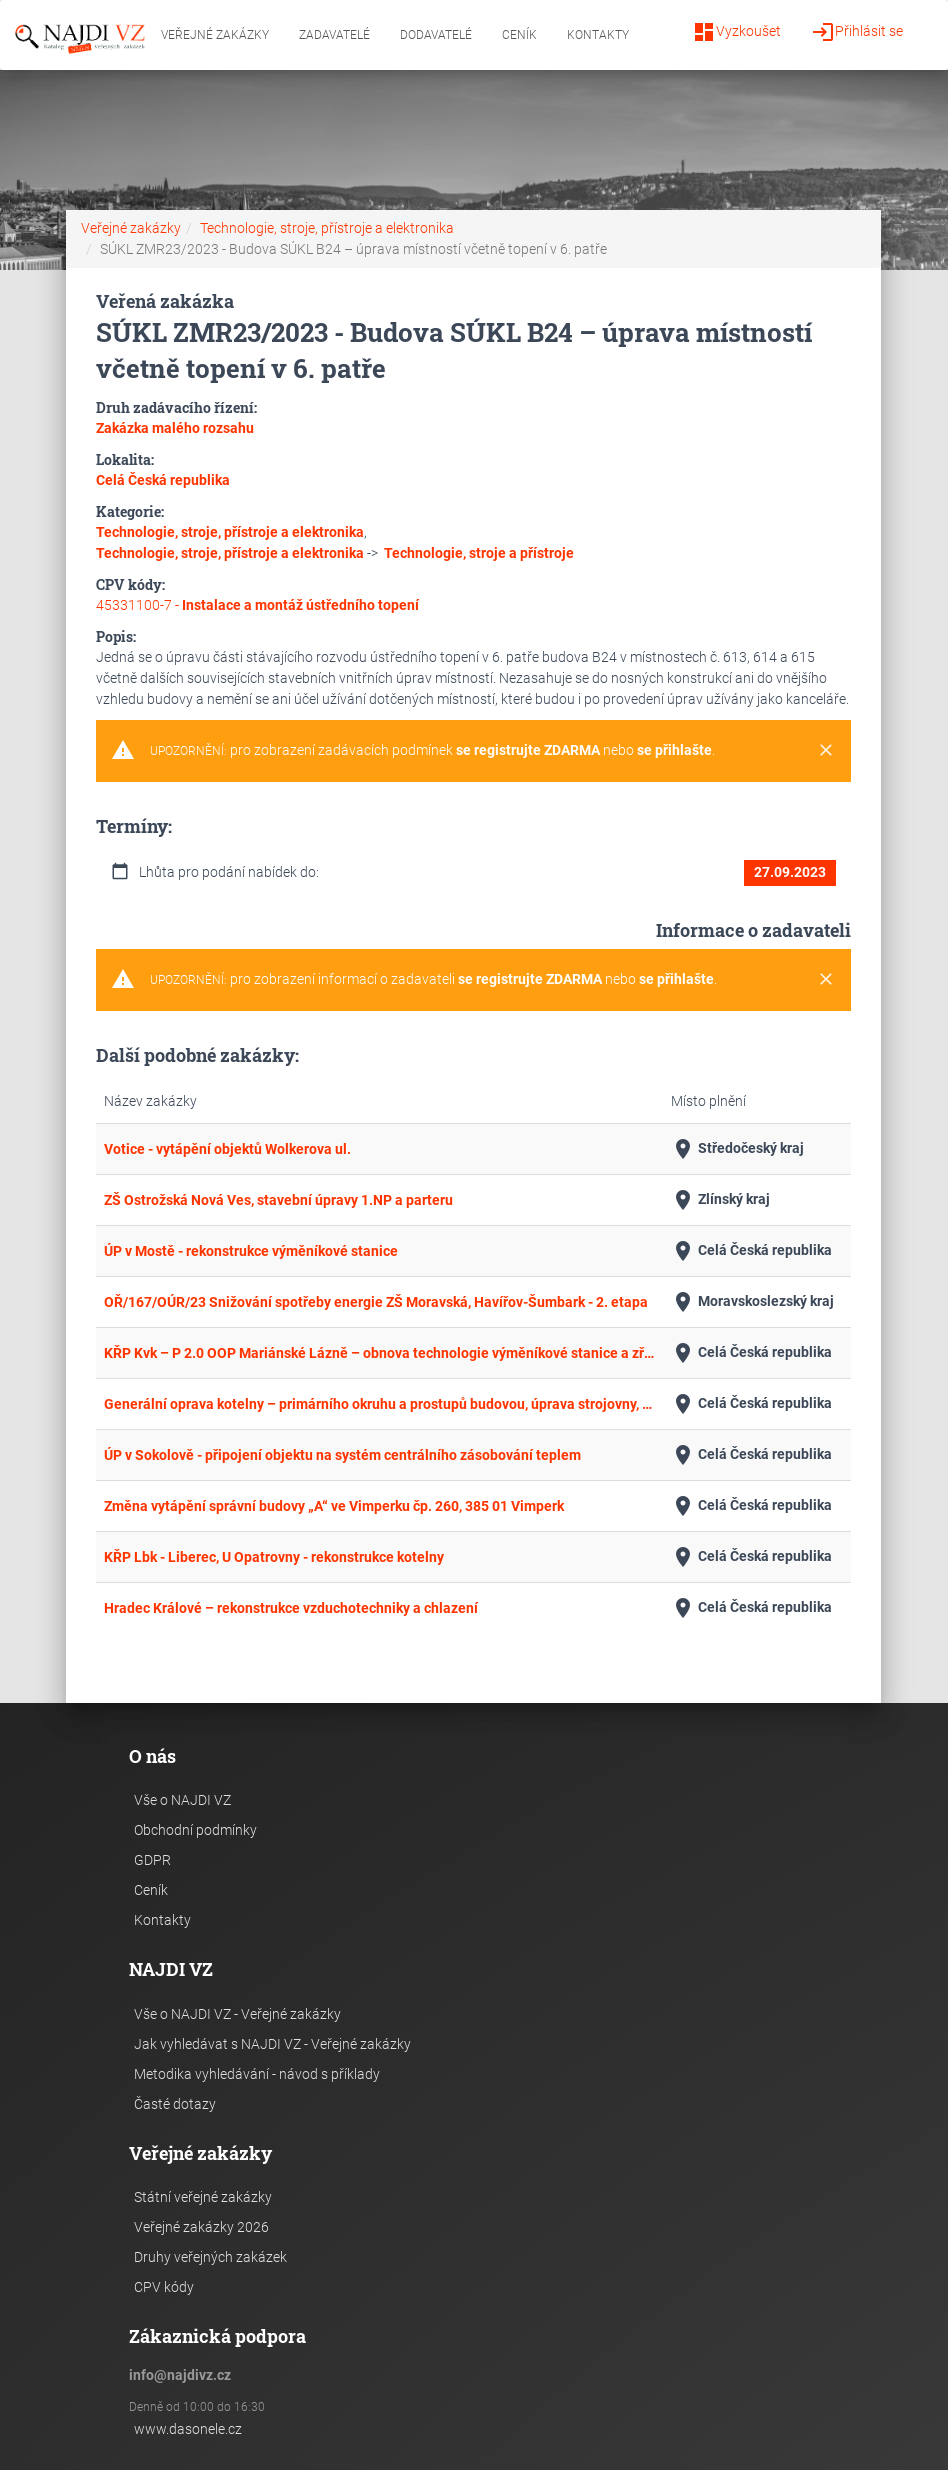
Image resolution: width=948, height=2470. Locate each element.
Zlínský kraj (720, 1200)
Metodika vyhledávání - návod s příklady (257, 2074)
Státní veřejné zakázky (203, 2197)
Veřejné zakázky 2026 (201, 2227)
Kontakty (598, 35)
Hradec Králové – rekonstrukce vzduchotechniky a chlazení (291, 1608)
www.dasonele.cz (188, 2429)
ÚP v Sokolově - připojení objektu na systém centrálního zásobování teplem (342, 1455)
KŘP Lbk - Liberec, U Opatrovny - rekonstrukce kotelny (274, 1557)
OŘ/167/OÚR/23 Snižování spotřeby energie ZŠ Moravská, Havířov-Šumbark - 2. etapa (376, 1302)
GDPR (152, 1860)
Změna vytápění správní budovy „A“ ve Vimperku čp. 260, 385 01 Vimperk (334, 1506)
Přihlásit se (857, 32)
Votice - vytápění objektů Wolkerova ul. (227, 1149)
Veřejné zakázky (215, 35)
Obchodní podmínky (195, 1830)
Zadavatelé (334, 35)
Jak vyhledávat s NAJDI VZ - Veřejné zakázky (272, 2044)
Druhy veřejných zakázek (210, 2257)
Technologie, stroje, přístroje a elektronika (327, 228)
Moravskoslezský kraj (752, 1302)
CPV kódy (164, 2287)
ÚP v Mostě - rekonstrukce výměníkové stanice (251, 1251)
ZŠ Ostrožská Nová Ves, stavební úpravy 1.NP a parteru (278, 1200)
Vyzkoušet (736, 32)
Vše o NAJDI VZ (182, 1800)
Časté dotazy (175, 2104)
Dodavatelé (436, 35)
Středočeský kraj (737, 1149)
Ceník (519, 35)
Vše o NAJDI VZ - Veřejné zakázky (237, 2014)
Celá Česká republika (751, 1251)
